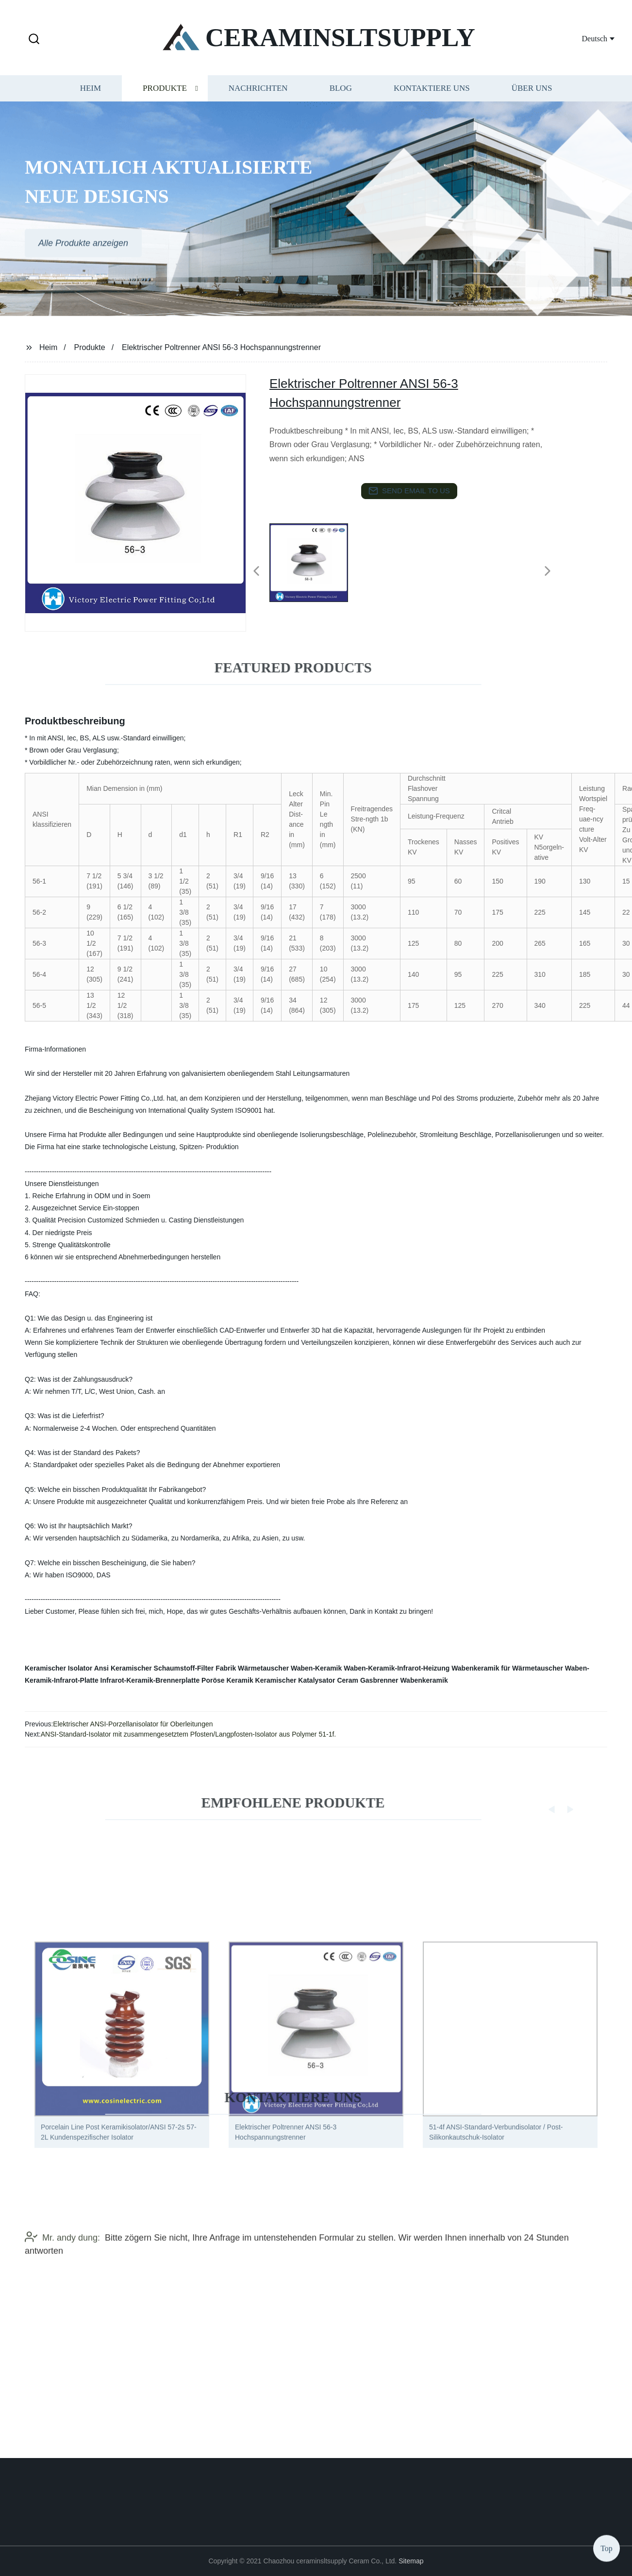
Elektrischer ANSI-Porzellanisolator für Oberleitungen (133, 1724)
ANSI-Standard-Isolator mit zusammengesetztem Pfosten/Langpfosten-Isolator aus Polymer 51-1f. (188, 1734)
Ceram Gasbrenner (367, 1680)
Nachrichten (258, 94)
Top (606, 2547)
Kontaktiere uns (432, 94)
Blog (341, 94)
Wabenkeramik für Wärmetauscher (507, 1668)
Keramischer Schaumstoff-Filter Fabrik (173, 1668)
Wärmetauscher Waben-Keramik (290, 1668)
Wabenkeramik (424, 1680)
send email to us (409, 491)
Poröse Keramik (227, 1680)
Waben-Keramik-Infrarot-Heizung (396, 1668)
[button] (34, 39)
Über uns (532, 94)
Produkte (165, 94)
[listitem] (316, 567)
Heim (90, 94)
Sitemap (411, 2561)
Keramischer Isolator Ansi (67, 1668)
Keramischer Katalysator (295, 1680)
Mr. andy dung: (62, 2259)
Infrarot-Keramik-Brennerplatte (150, 1680)
